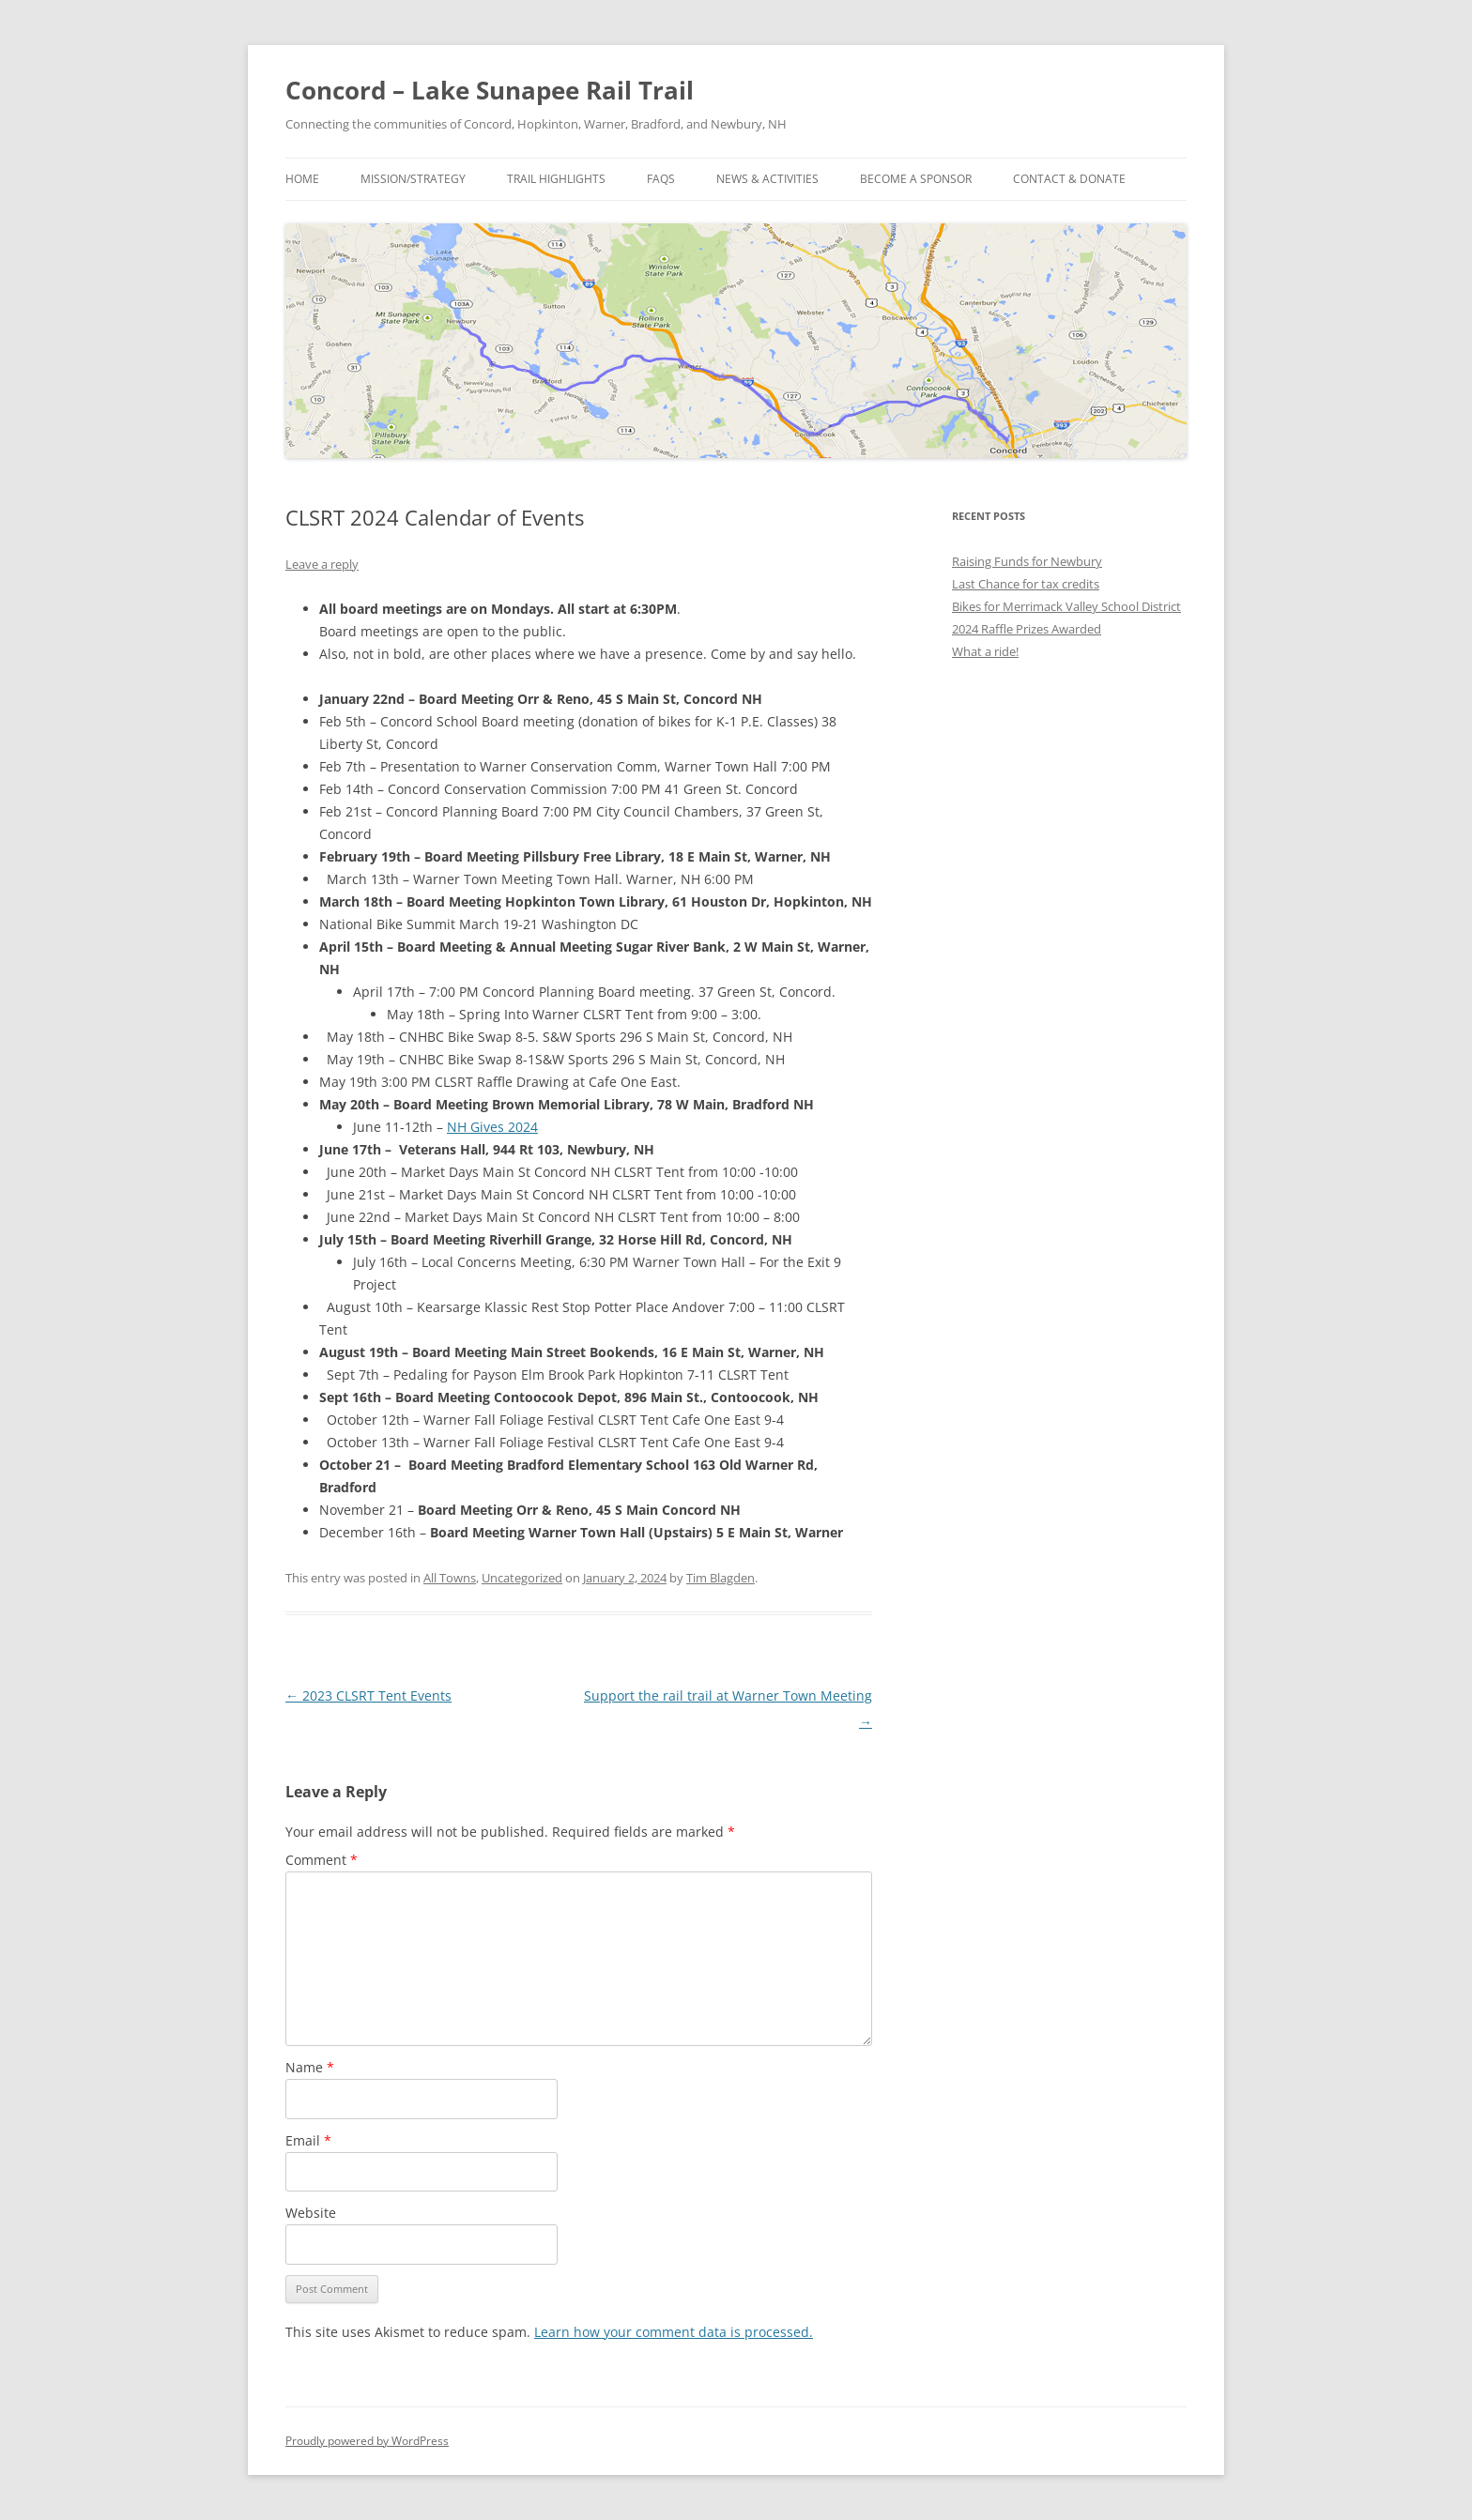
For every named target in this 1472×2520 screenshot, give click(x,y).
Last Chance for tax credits (1025, 583)
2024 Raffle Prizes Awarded (1026, 628)
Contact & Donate (1069, 179)
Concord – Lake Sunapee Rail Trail (489, 90)
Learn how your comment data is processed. (673, 2332)
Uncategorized (522, 1577)
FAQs (661, 179)
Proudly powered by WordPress (367, 2441)
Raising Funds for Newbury (1027, 561)
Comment (321, 1860)
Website (310, 2213)
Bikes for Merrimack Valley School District (1066, 606)
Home (302, 179)
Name (309, 2067)
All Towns (449, 1577)
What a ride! (985, 651)
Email (308, 2140)
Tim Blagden (720, 1577)
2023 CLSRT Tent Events (368, 1695)
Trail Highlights (556, 179)
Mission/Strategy (413, 179)
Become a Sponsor (916, 179)
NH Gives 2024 (492, 1127)
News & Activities (767, 179)
